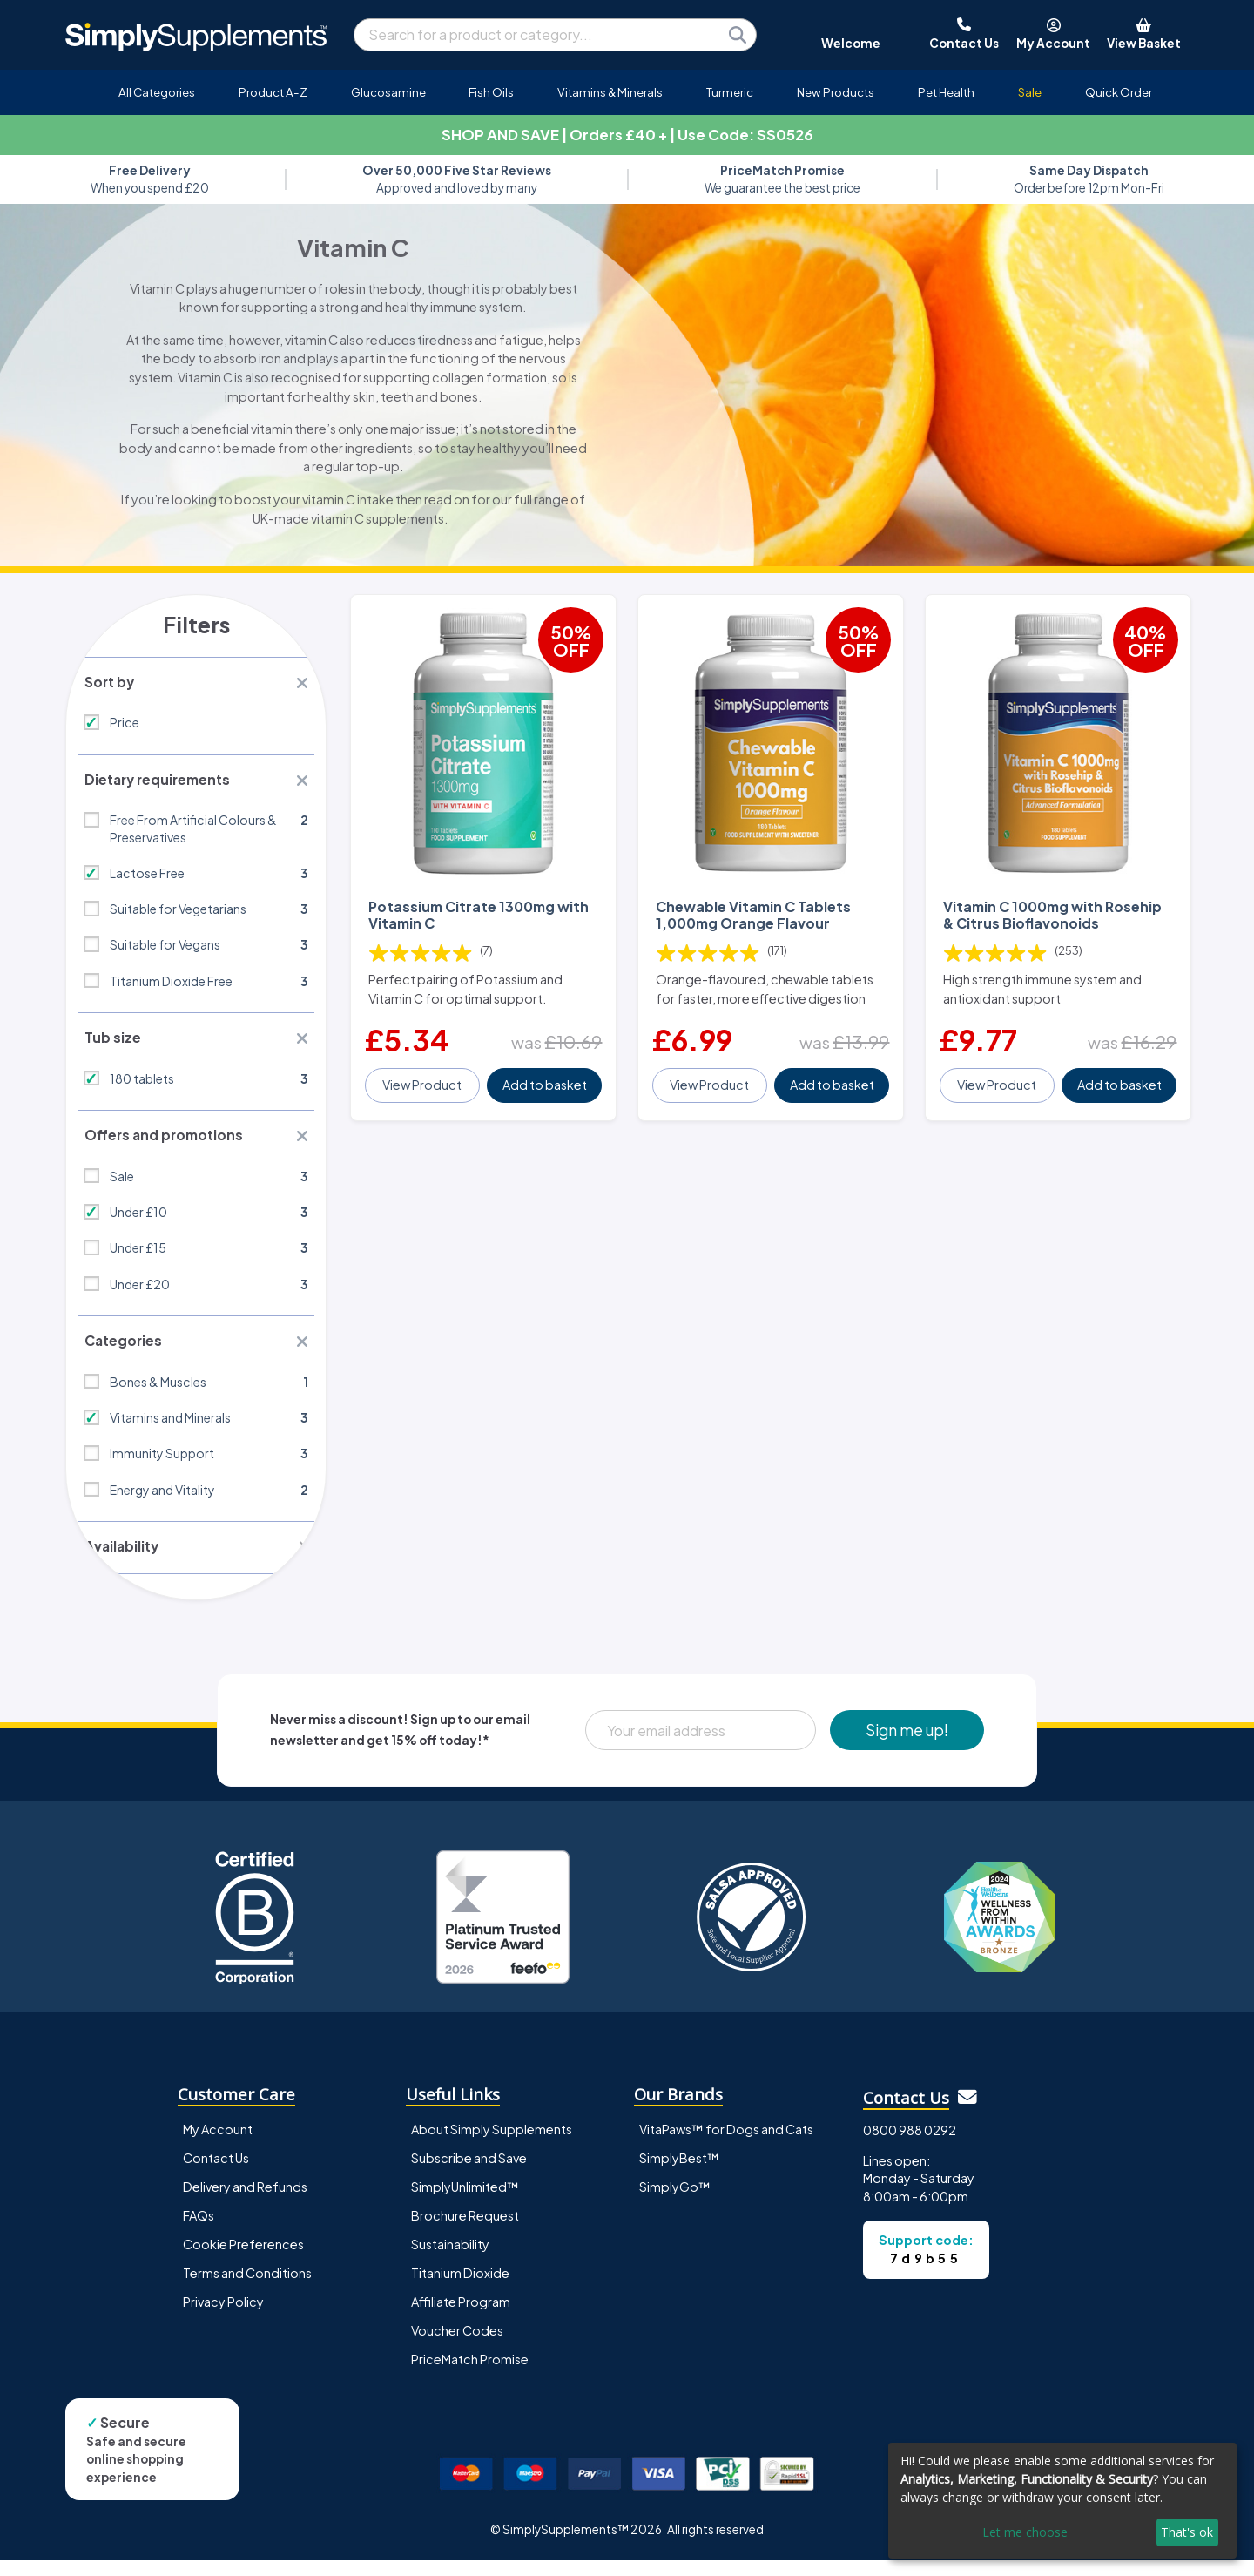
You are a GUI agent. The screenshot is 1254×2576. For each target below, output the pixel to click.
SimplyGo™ (675, 2203)
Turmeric (729, 92)
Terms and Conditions (247, 2289)
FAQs (198, 2232)
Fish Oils (491, 92)
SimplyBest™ (679, 2174)
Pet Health (946, 92)
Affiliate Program (460, 2318)
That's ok (1187, 2532)
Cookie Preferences (243, 2260)
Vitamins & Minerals (610, 92)
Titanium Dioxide (460, 2289)
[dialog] (1062, 2501)
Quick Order (1118, 92)
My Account (218, 2145)
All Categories (156, 92)
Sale (1030, 92)
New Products (835, 92)
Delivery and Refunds (245, 2203)
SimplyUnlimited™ (465, 2203)
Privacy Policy (223, 2318)
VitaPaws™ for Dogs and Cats (726, 2145)
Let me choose (1025, 2532)
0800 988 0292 (909, 2146)
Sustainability (450, 2260)
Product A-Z (273, 92)
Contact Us (216, 2174)
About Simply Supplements (491, 2145)
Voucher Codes (457, 2347)
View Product (423, 1072)
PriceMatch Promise (470, 2375)
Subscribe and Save (469, 2174)
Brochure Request (465, 2232)
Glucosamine (388, 92)
